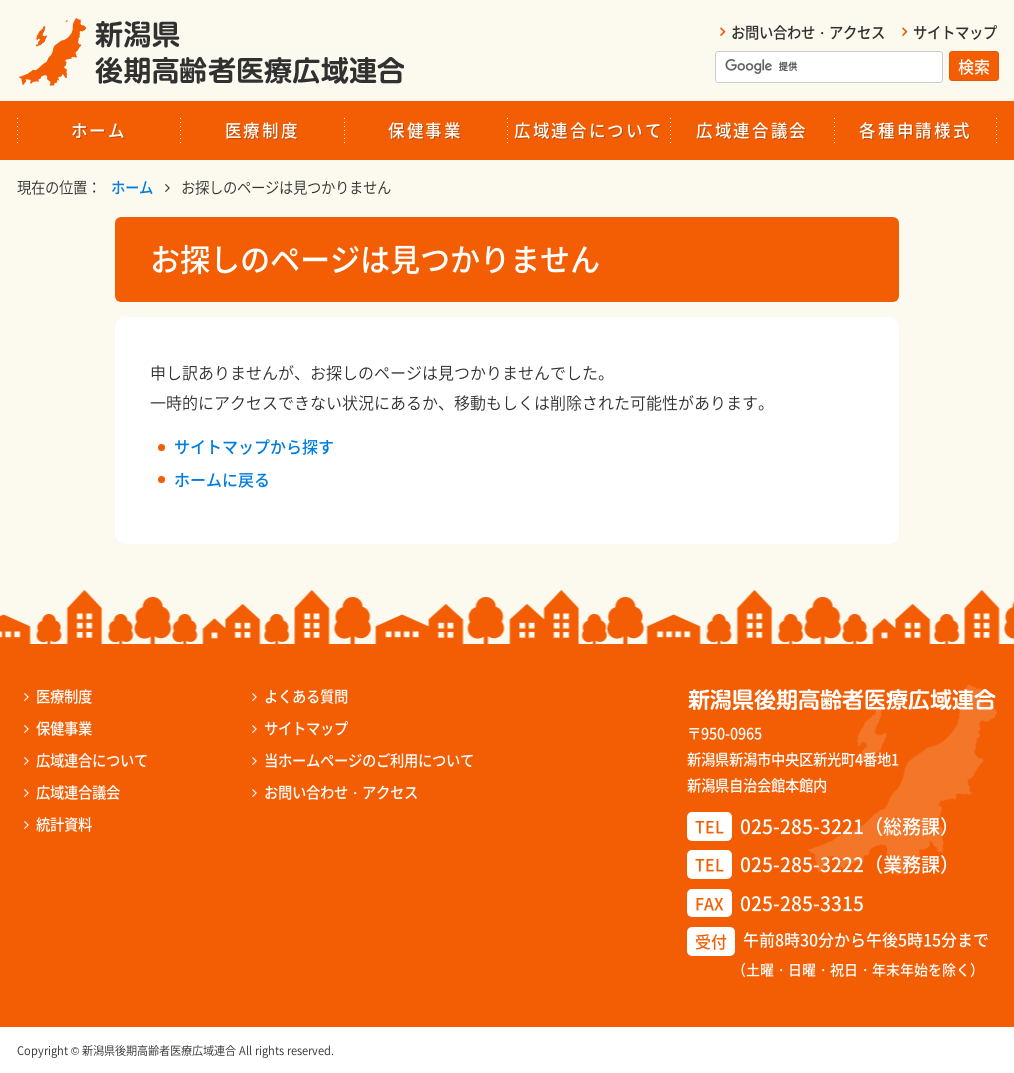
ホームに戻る (222, 479)
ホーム (99, 130)
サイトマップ (955, 32)
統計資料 (64, 824)
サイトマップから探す (254, 446)
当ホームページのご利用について (369, 760)
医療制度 (262, 130)
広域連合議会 (752, 130)
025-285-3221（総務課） (849, 826)
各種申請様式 (915, 130)
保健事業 (425, 130)
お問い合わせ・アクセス (808, 32)
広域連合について (588, 130)
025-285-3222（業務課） (849, 864)
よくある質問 (306, 696)
